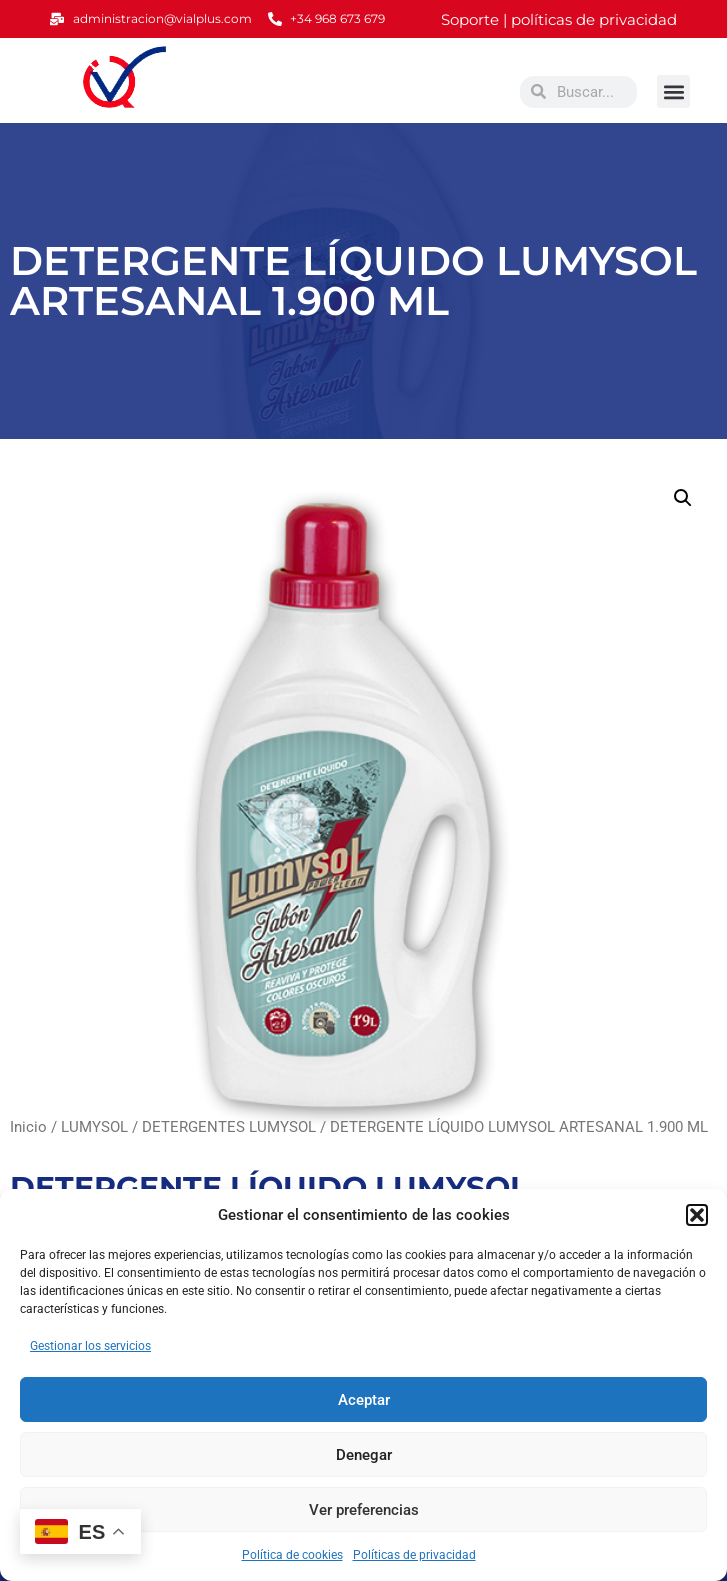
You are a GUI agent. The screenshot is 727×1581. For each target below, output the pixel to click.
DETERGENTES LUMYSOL (229, 1127)
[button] (697, 1215)
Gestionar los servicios (90, 1346)
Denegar (364, 1455)
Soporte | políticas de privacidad (559, 19)
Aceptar (364, 1400)
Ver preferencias (364, 1510)
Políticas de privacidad (414, 1555)
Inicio (28, 1127)
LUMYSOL (94, 1127)
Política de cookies (292, 1555)
